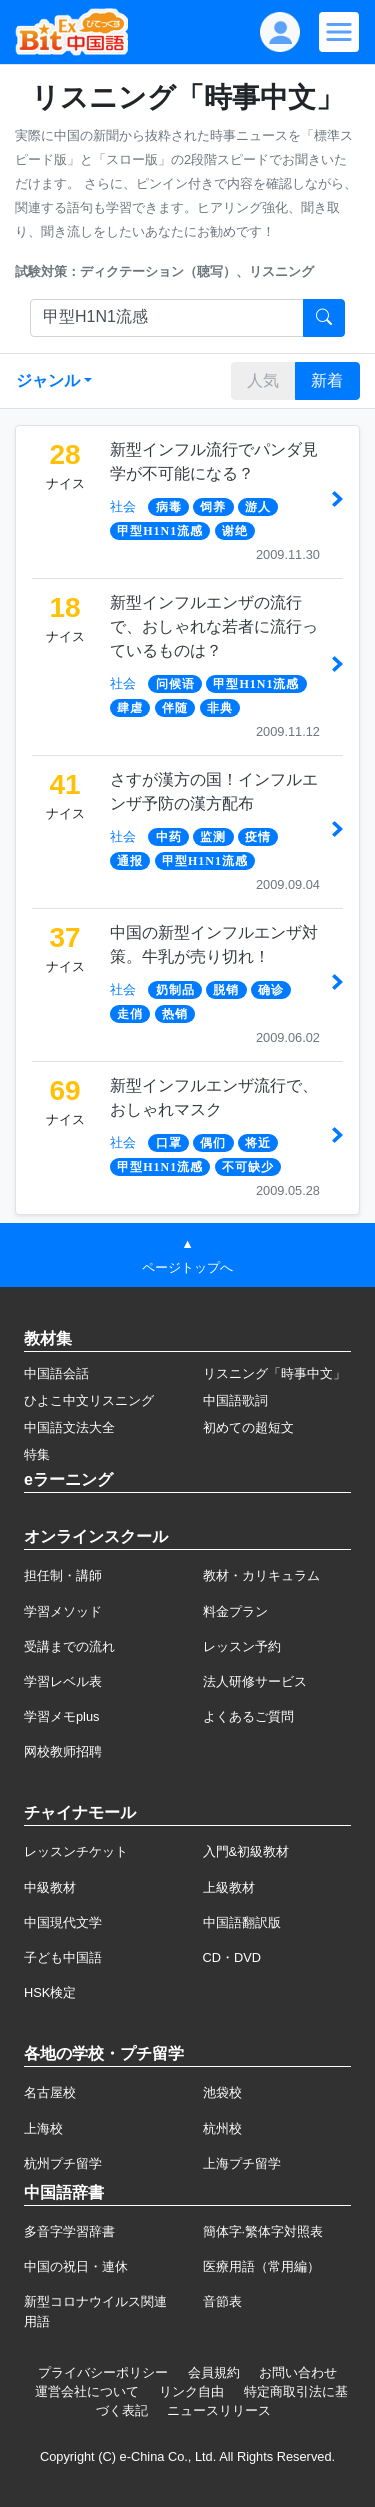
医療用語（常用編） (261, 2266)
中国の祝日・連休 (76, 2266)
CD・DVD (232, 1957)
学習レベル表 (63, 1681)
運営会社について (87, 2391)
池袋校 (222, 2092)
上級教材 (229, 1887)
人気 (263, 380)
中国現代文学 (63, 1922)
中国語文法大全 (69, 1427)
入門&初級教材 (246, 1851)
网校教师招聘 (63, 1751)
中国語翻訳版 (242, 1922)
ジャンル (48, 380)
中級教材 (50, 1887)
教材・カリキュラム (261, 1575)
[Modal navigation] (339, 32)
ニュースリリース (219, 2410)
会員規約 (214, 2372)
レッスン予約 (242, 1646)
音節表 (222, 2301)
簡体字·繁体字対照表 (263, 2231)
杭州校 (222, 2128)
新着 (327, 380)
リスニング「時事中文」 (274, 1373)
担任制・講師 (63, 1575)
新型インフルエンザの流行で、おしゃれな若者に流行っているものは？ (214, 626)
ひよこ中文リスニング (89, 1400)
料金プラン (235, 1611)
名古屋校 (50, 2092)
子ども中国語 (63, 1957)
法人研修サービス (255, 1681)
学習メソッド (63, 1611)
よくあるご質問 (248, 1716)
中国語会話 (56, 1373)
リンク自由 (191, 2391)
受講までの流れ (69, 1646)
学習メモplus (61, 1716)
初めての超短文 (248, 1427)
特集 (37, 1454)
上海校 (43, 2128)
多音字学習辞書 (69, 2231)
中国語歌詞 (235, 1400)
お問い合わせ (298, 2372)
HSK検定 (50, 1992)
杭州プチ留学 (63, 2163)
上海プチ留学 (242, 2163)
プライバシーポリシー (103, 2372)
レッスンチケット (76, 1851)
